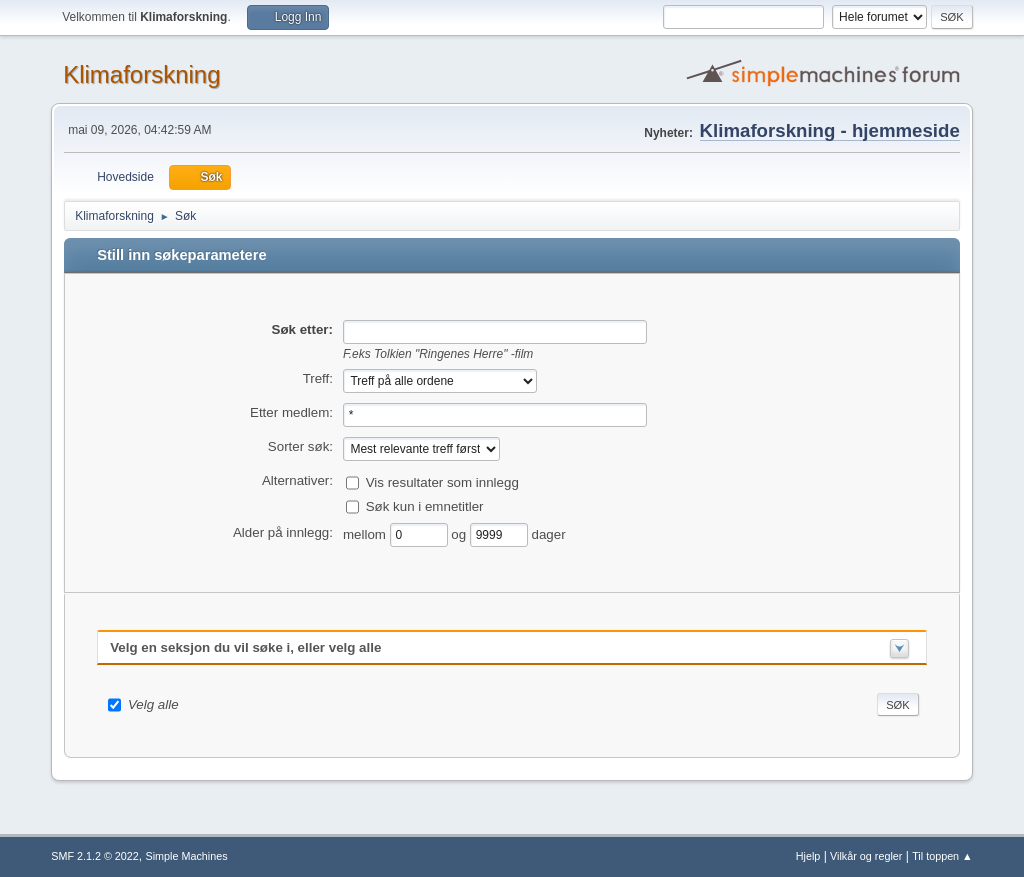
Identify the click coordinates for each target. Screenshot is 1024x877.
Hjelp (808, 856)
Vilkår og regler (866, 856)
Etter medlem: (291, 412)
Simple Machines (187, 856)
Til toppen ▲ (942, 856)
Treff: (318, 378)
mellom (366, 533)
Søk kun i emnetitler (425, 505)
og (460, 533)
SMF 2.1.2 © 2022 (95, 856)
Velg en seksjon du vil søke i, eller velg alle (245, 647)
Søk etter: (302, 329)
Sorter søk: (300, 446)
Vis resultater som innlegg (442, 481)
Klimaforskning (141, 74)
